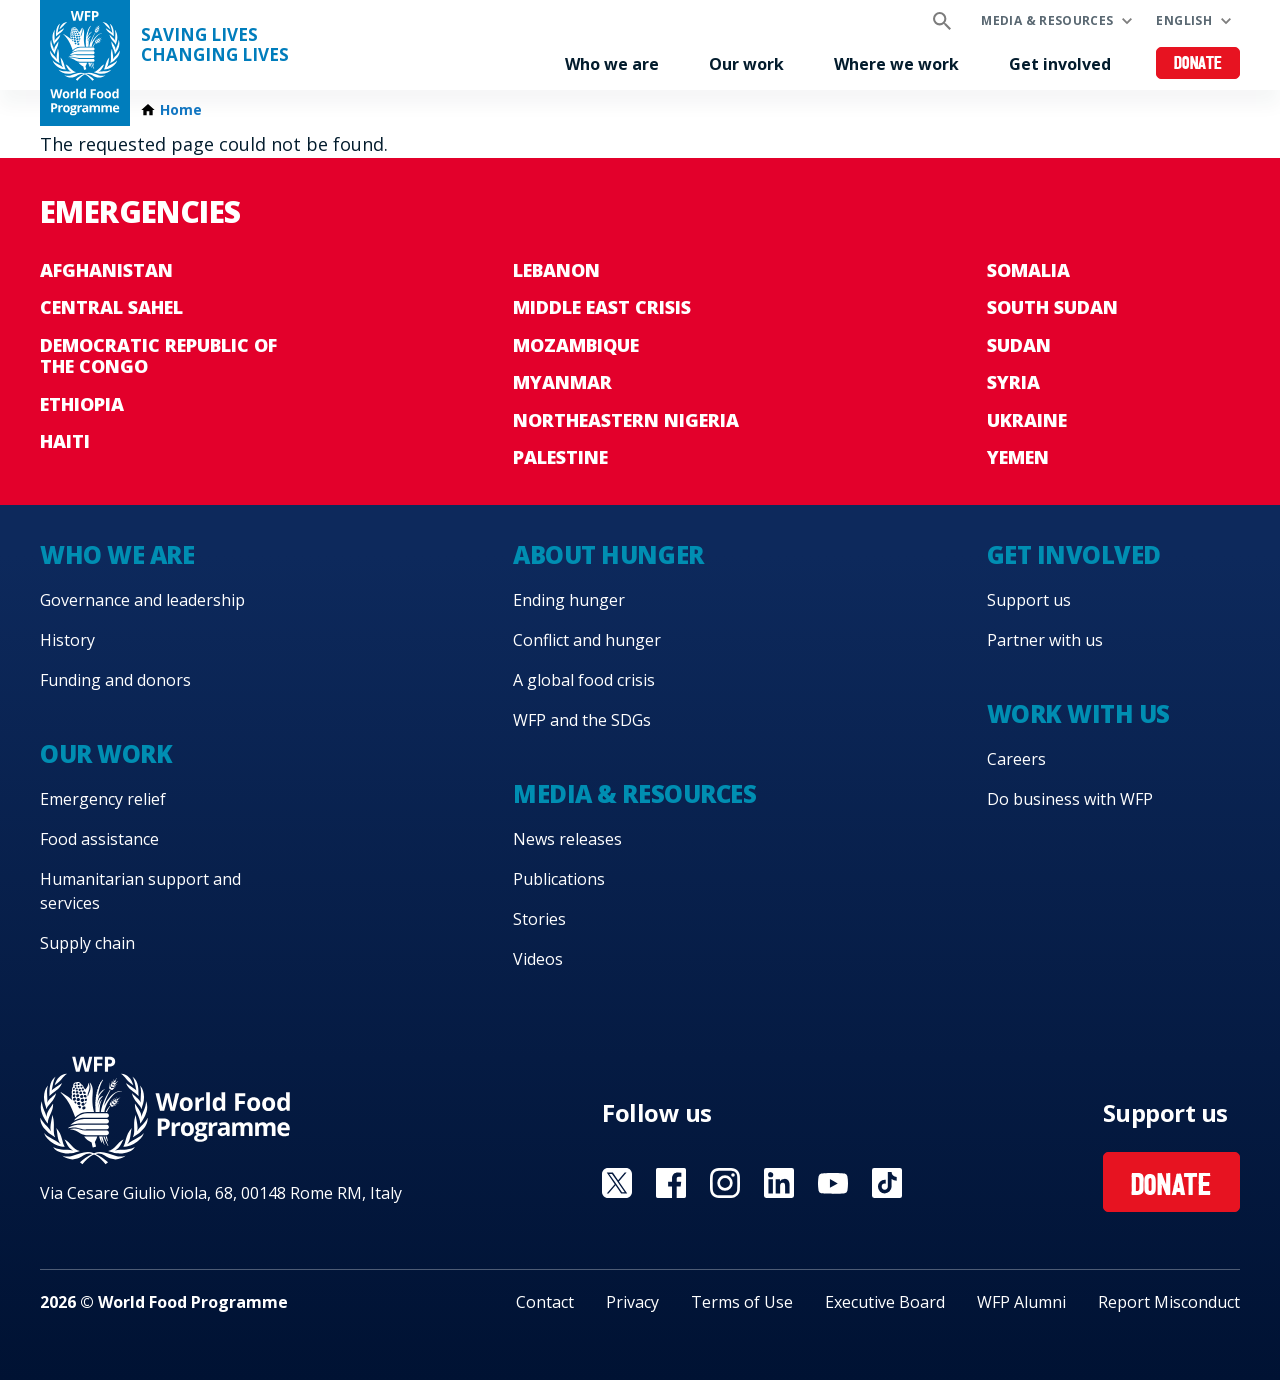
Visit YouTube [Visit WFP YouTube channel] (833, 1183)
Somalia (1028, 270)
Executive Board (885, 1302)
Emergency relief (103, 799)
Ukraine (1027, 420)
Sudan (1019, 345)
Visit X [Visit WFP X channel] (617, 1183)
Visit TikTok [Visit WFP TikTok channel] (887, 1183)
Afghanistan (106, 270)
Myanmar (562, 382)
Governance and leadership (142, 600)
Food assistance (99, 839)
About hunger (608, 554)
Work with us (1078, 713)
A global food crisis (584, 680)
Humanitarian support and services (140, 891)
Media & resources (1047, 20)
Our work (746, 64)
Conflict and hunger (587, 640)
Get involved (1060, 64)
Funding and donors (115, 680)
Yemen (1018, 457)
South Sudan (1052, 307)
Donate (1198, 64)
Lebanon (556, 270)
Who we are (612, 64)
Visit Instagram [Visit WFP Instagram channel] (725, 1183)
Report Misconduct (1169, 1302)
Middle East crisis (602, 307)
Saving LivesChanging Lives (215, 45)
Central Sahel (111, 307)
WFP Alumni (1021, 1302)
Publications (559, 879)
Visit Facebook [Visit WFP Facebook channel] (671, 1183)
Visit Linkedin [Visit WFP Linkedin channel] (779, 1183)
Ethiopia (82, 404)
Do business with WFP (1070, 799)
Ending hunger (569, 600)
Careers (1016, 759)
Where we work (896, 64)
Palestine (560, 457)
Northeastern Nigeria (626, 420)
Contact (545, 1302)
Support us (1029, 600)
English (1184, 20)
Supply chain (87, 943)
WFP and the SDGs (582, 720)
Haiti (65, 441)
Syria (1013, 382)
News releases (567, 839)
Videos (538, 959)
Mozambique (576, 345)
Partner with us (1045, 640)
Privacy (632, 1302)
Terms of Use (742, 1302)
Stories (539, 919)
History (67, 640)
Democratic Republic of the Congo (158, 356)
